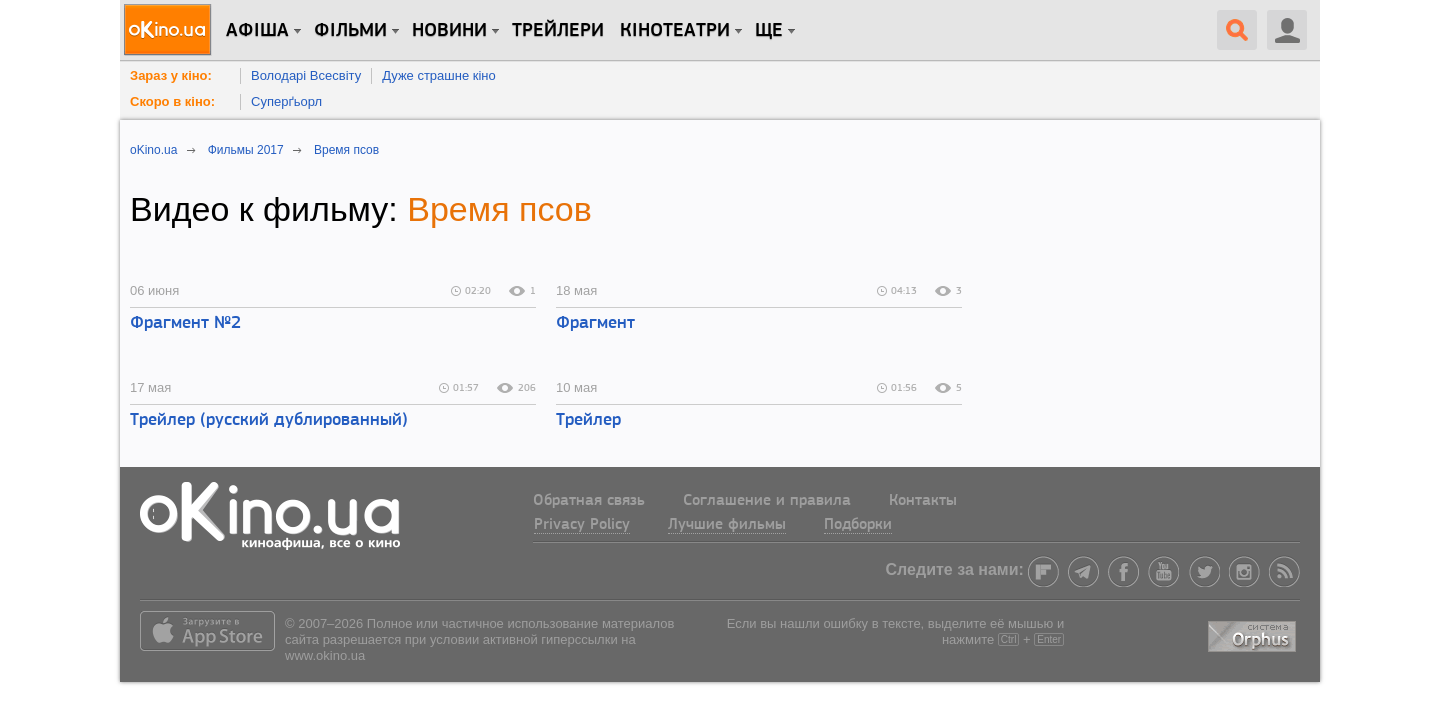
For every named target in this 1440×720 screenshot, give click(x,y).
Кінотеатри (675, 31)
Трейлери (558, 31)
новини (449, 31)
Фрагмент (595, 323)
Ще (769, 31)
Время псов (499, 209)
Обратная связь (589, 501)
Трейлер (588, 420)
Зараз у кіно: (171, 75)
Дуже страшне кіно (439, 75)
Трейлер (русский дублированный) (269, 420)
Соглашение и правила (767, 501)
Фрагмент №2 (185, 323)
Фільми (350, 31)
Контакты (923, 501)
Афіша (257, 31)
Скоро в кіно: (172, 101)
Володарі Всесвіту (306, 75)
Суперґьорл (286, 101)
